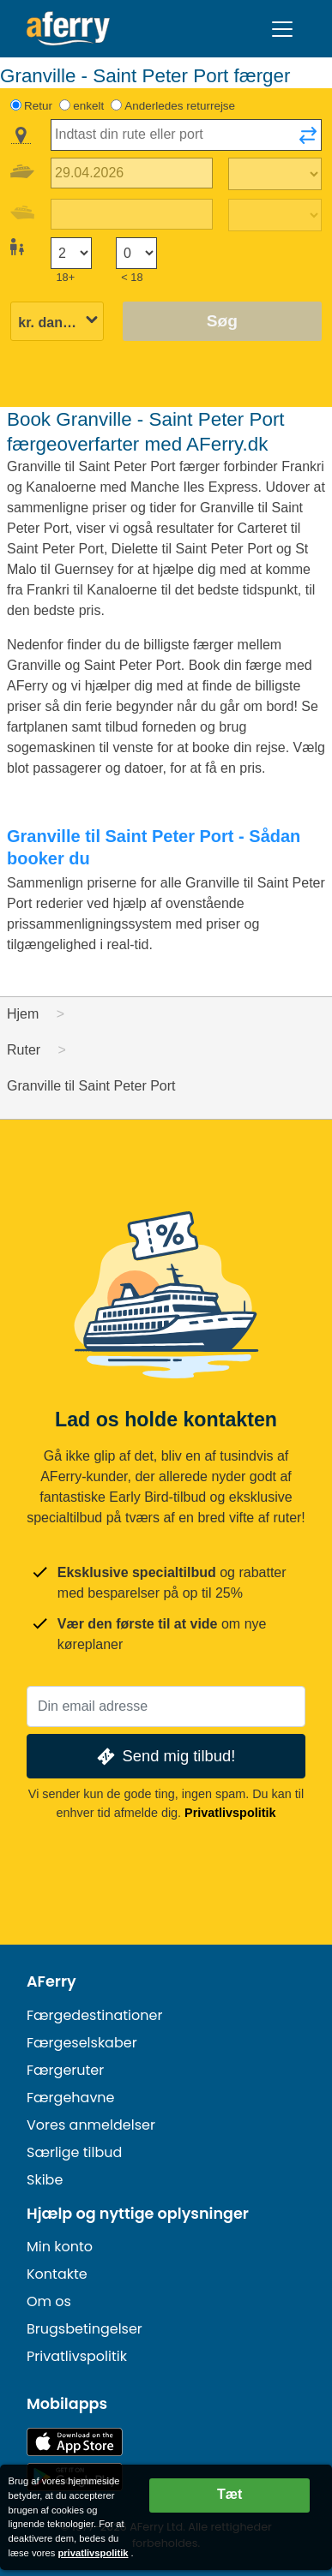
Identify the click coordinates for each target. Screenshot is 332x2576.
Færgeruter (65, 2070)
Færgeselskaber (82, 2043)
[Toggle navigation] (282, 29)
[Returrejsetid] (275, 215)
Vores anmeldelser (91, 2125)
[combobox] (186, 135)
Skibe (45, 2180)
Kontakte (57, 2274)
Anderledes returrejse (179, 105)
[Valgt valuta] (57, 322)
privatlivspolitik (92, 2553)
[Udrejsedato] (132, 173)
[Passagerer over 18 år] (71, 253)
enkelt (88, 105)
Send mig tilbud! (165, 1756)
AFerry (51, 1981)
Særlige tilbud (74, 2152)
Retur (38, 105)
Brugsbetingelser (84, 2329)
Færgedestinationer (94, 2015)
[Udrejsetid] (275, 174)
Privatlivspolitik (229, 1813)
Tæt (229, 2494)
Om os (49, 2301)
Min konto (60, 2246)
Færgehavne (71, 2097)
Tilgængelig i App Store (75, 2442)
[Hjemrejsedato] (132, 214)
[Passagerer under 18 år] (136, 253)
